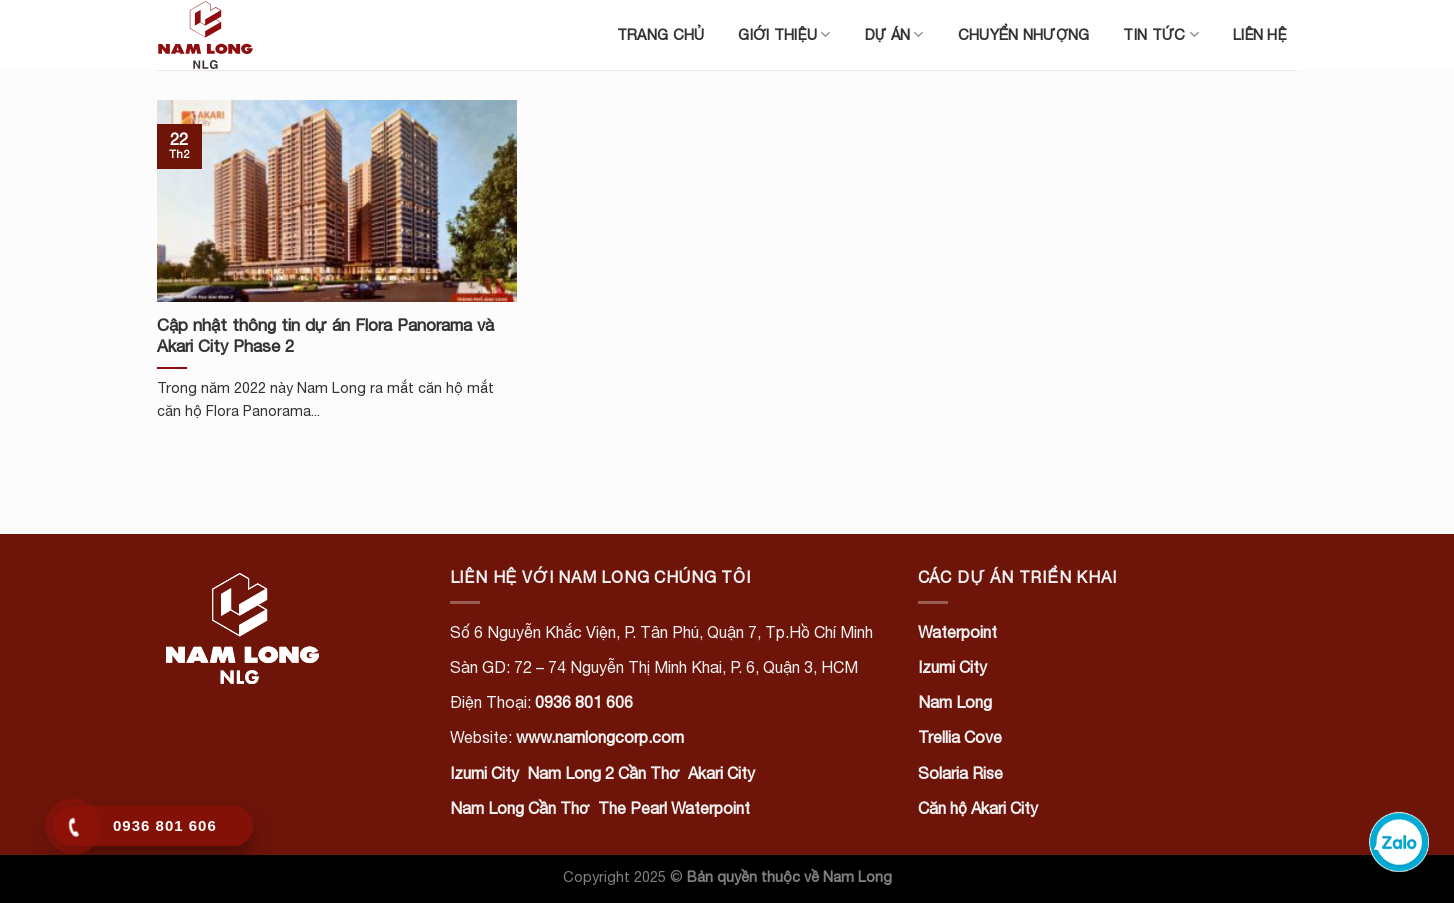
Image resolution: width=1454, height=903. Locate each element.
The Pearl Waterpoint (674, 808)
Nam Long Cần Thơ (520, 808)
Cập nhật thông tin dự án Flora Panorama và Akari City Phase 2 (325, 336)
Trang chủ (661, 34)
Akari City (721, 773)
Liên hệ (1260, 34)
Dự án (894, 34)
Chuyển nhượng (1024, 34)
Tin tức (1161, 34)
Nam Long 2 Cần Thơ (603, 773)
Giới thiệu (784, 34)
